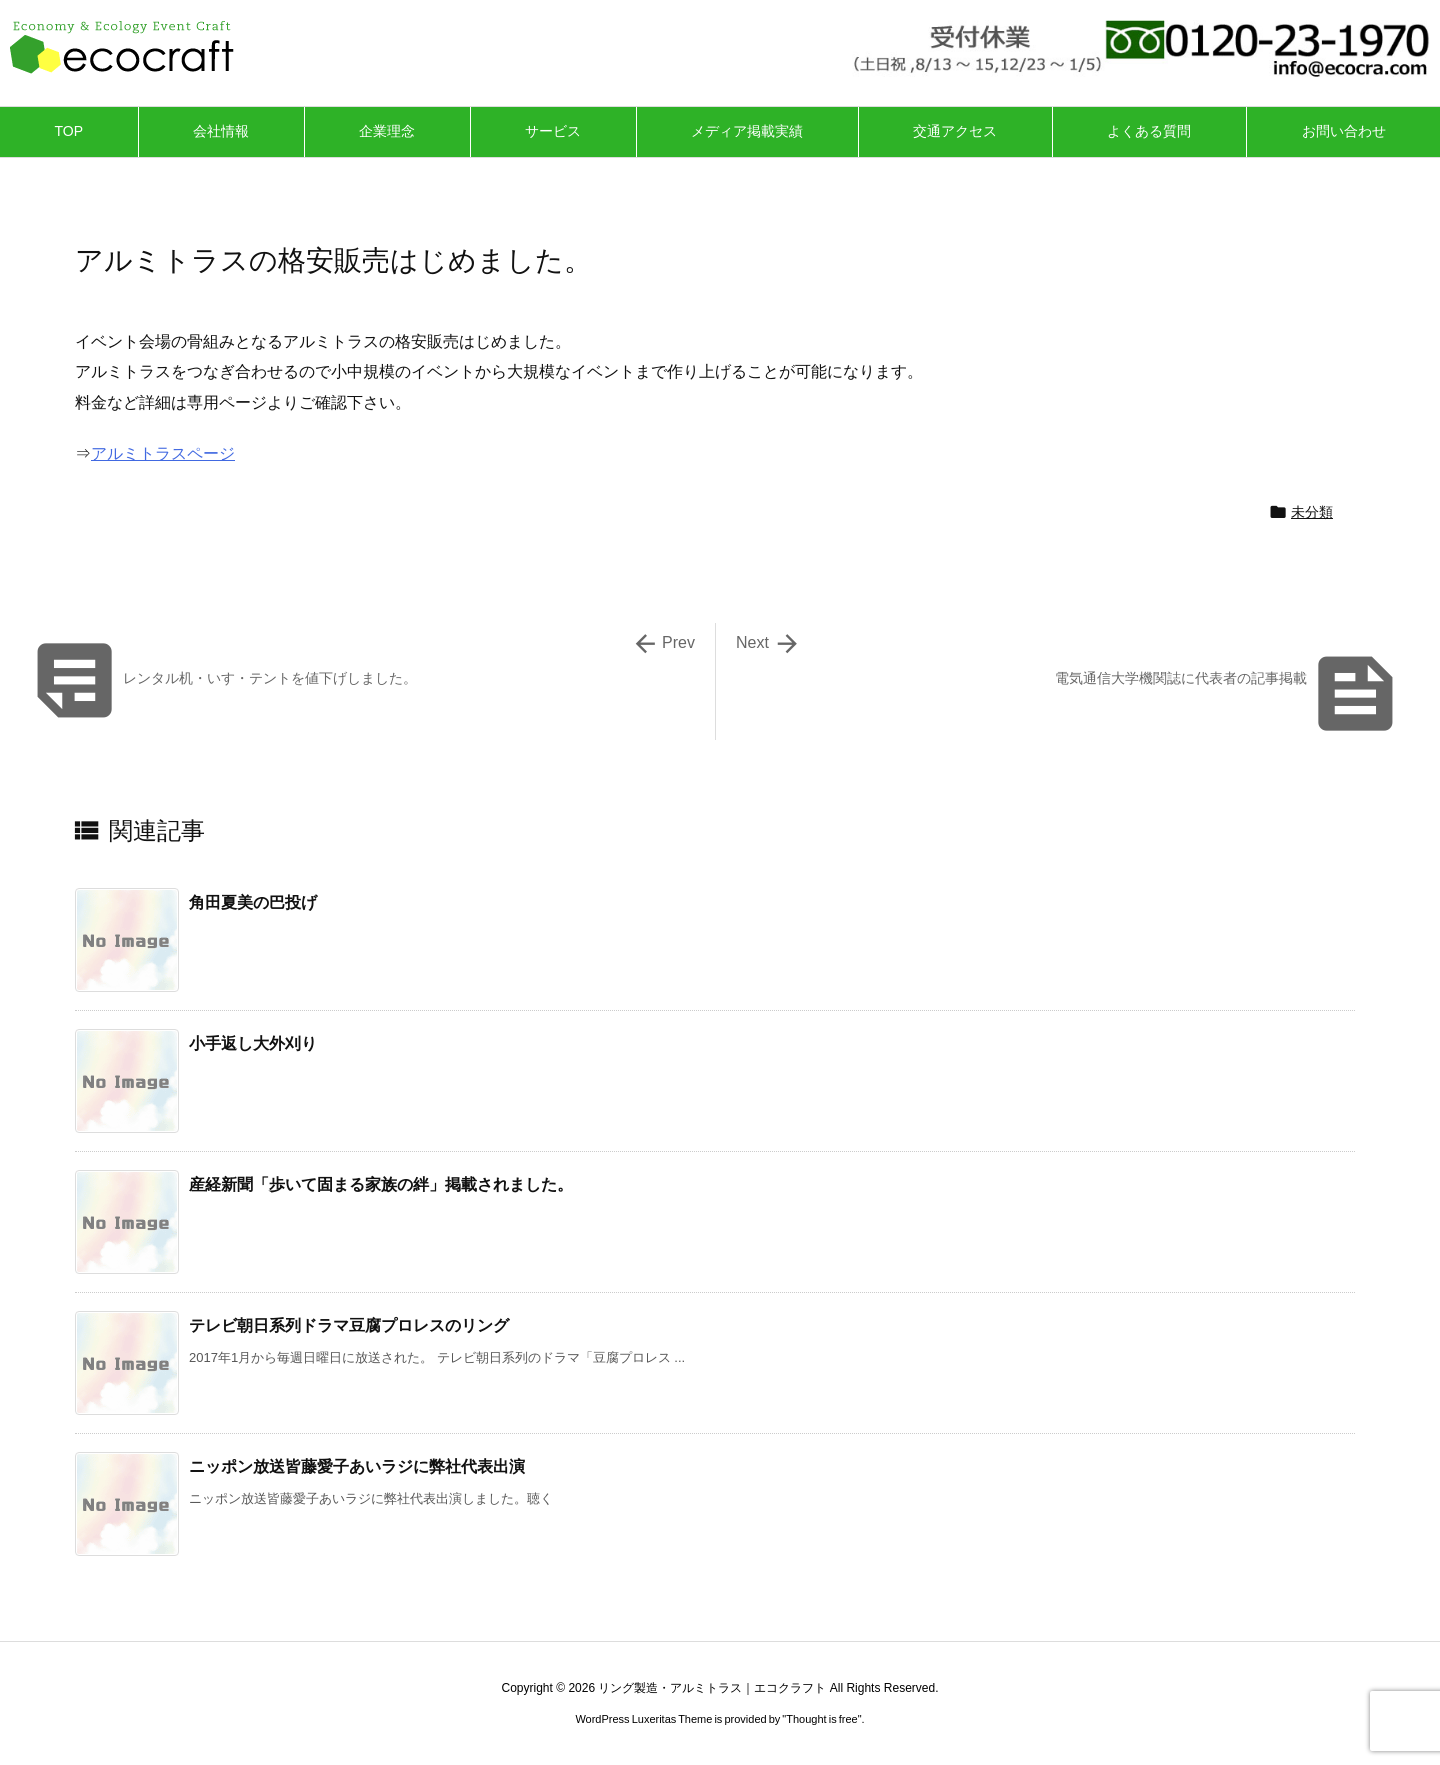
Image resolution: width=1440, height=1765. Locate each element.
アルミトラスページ (163, 453)
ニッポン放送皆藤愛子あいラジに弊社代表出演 (357, 1466)
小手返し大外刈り (253, 1043)
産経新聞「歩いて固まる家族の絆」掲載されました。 (381, 1184)
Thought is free (821, 1719)
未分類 (1312, 512)
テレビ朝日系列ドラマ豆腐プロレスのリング (349, 1325)
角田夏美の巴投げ (253, 902)
